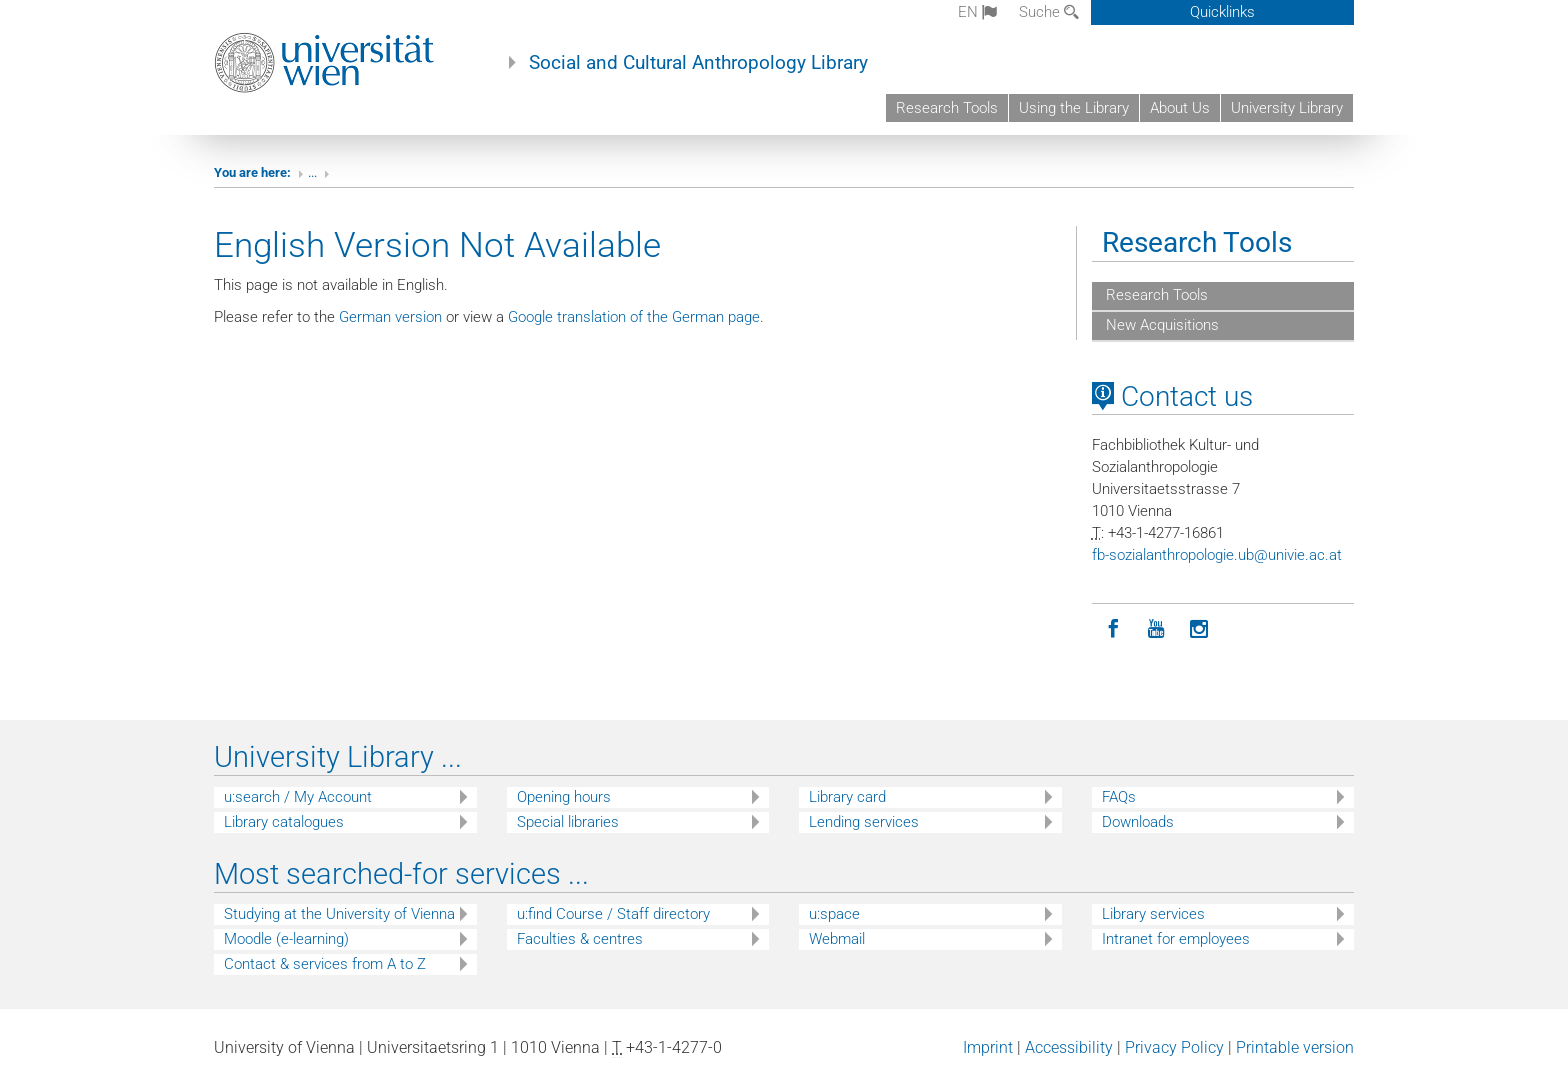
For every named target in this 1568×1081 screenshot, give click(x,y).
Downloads (1138, 822)
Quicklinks (1222, 12)
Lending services (864, 822)
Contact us (1172, 396)
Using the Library (1074, 108)
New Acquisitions (1160, 325)
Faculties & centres (580, 939)
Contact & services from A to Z (325, 964)
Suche (1049, 12)
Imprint (988, 1047)
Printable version (1295, 1047)
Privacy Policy (1174, 1047)
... (312, 172)
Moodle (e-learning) (286, 939)
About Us (1180, 108)
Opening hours (564, 797)
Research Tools (947, 108)
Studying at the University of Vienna (339, 914)
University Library (1287, 108)
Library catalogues (284, 822)
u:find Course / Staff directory (613, 914)
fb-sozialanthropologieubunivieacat (1217, 555)
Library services (1153, 914)
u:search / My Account (298, 797)
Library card (847, 797)
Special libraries (568, 822)
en (977, 12)
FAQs (1119, 797)
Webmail (837, 939)
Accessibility (1069, 1047)
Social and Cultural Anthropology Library (698, 63)
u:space (834, 914)
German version (390, 317)
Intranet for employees (1176, 939)
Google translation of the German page (634, 317)
